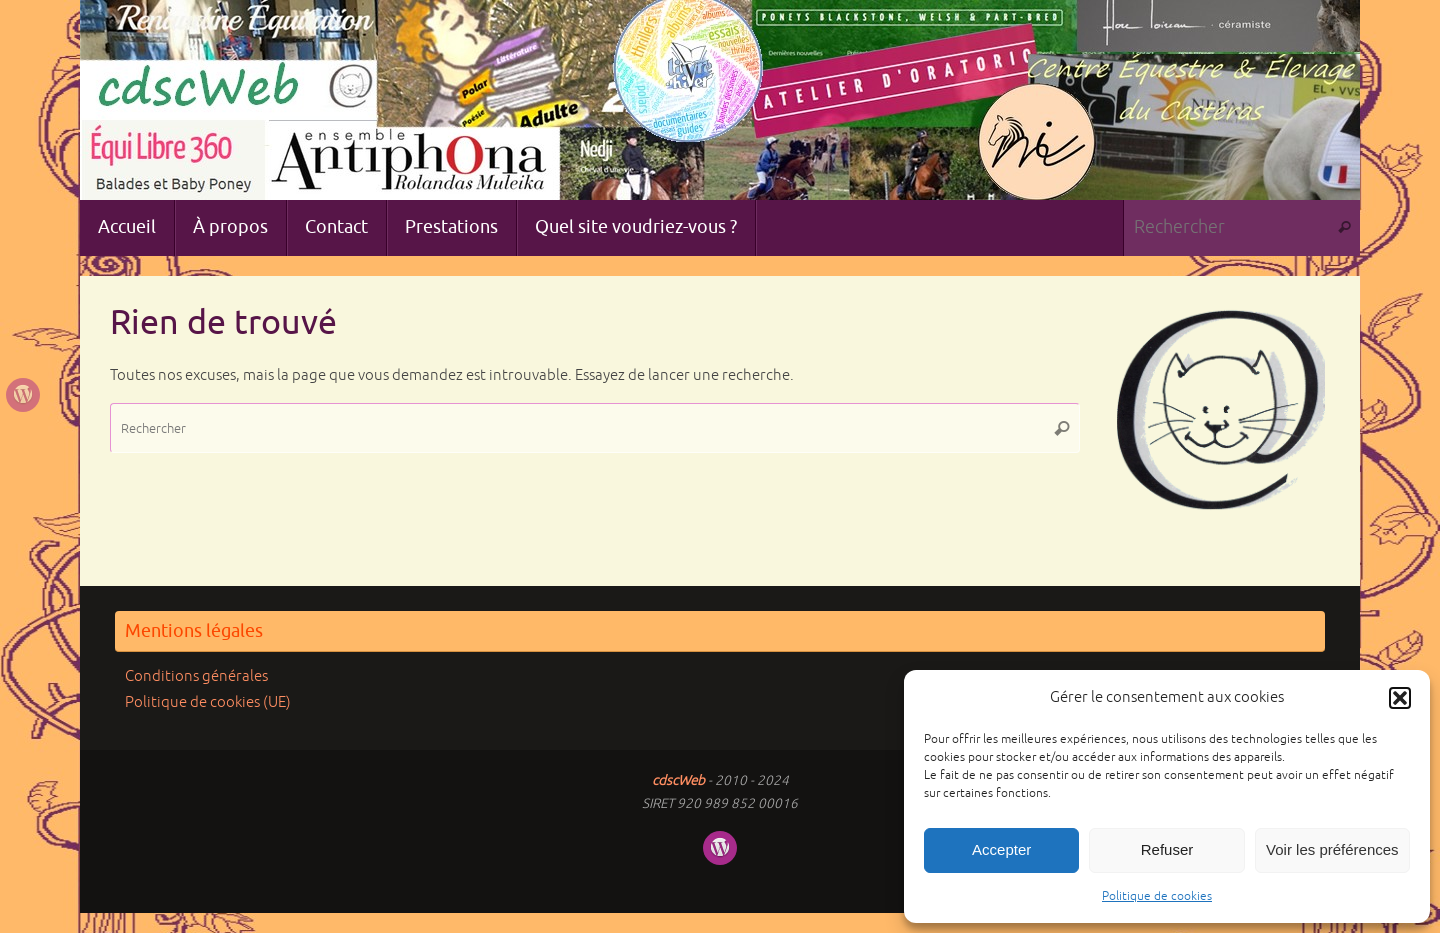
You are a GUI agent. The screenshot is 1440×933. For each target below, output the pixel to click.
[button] (1400, 698)
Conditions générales (196, 676)
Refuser (1167, 849)
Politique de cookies (1157, 896)
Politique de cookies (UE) (208, 702)
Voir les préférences (1332, 849)
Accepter (1001, 849)
